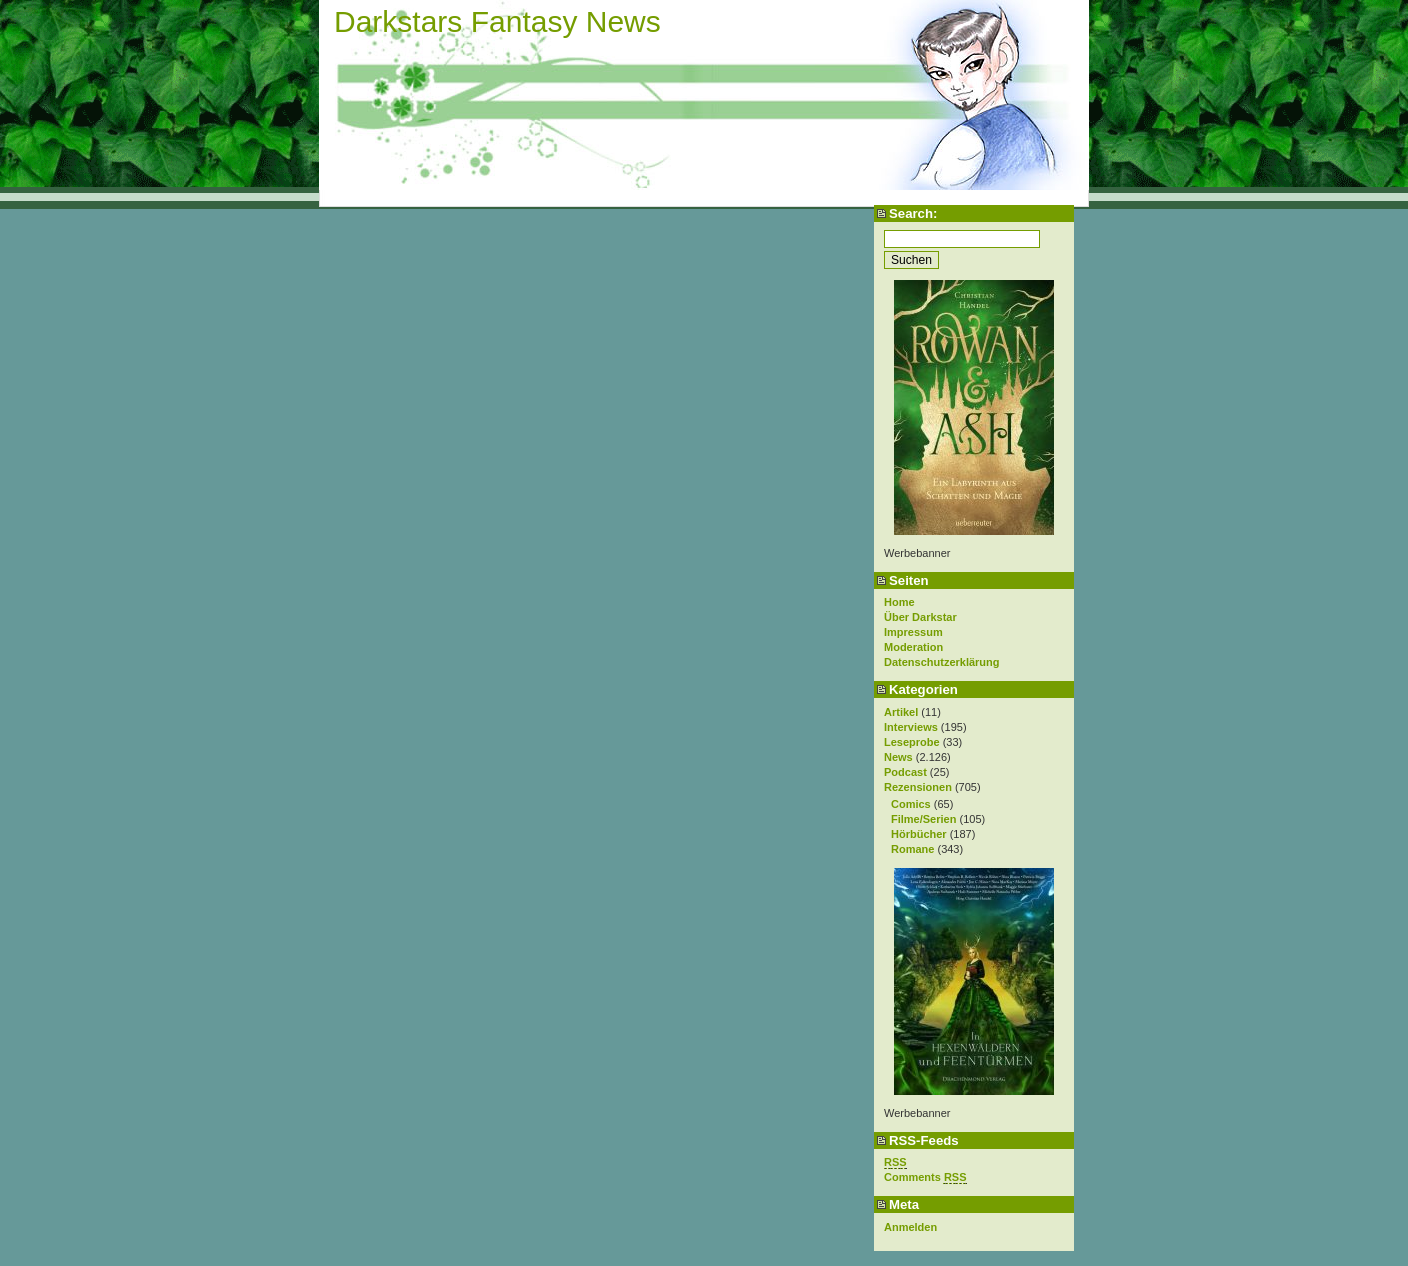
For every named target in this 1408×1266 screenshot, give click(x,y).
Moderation (913, 647)
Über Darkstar (920, 617)
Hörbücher (919, 834)
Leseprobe (912, 742)
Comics (911, 804)
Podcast (905, 772)
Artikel (901, 712)
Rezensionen (918, 787)
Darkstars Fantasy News (497, 21)
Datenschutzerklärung (942, 662)
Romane (912, 849)
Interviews (911, 727)
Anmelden (910, 1227)
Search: (913, 213)
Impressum (913, 632)
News (898, 757)
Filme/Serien (923, 819)
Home (899, 602)
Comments (925, 1177)
